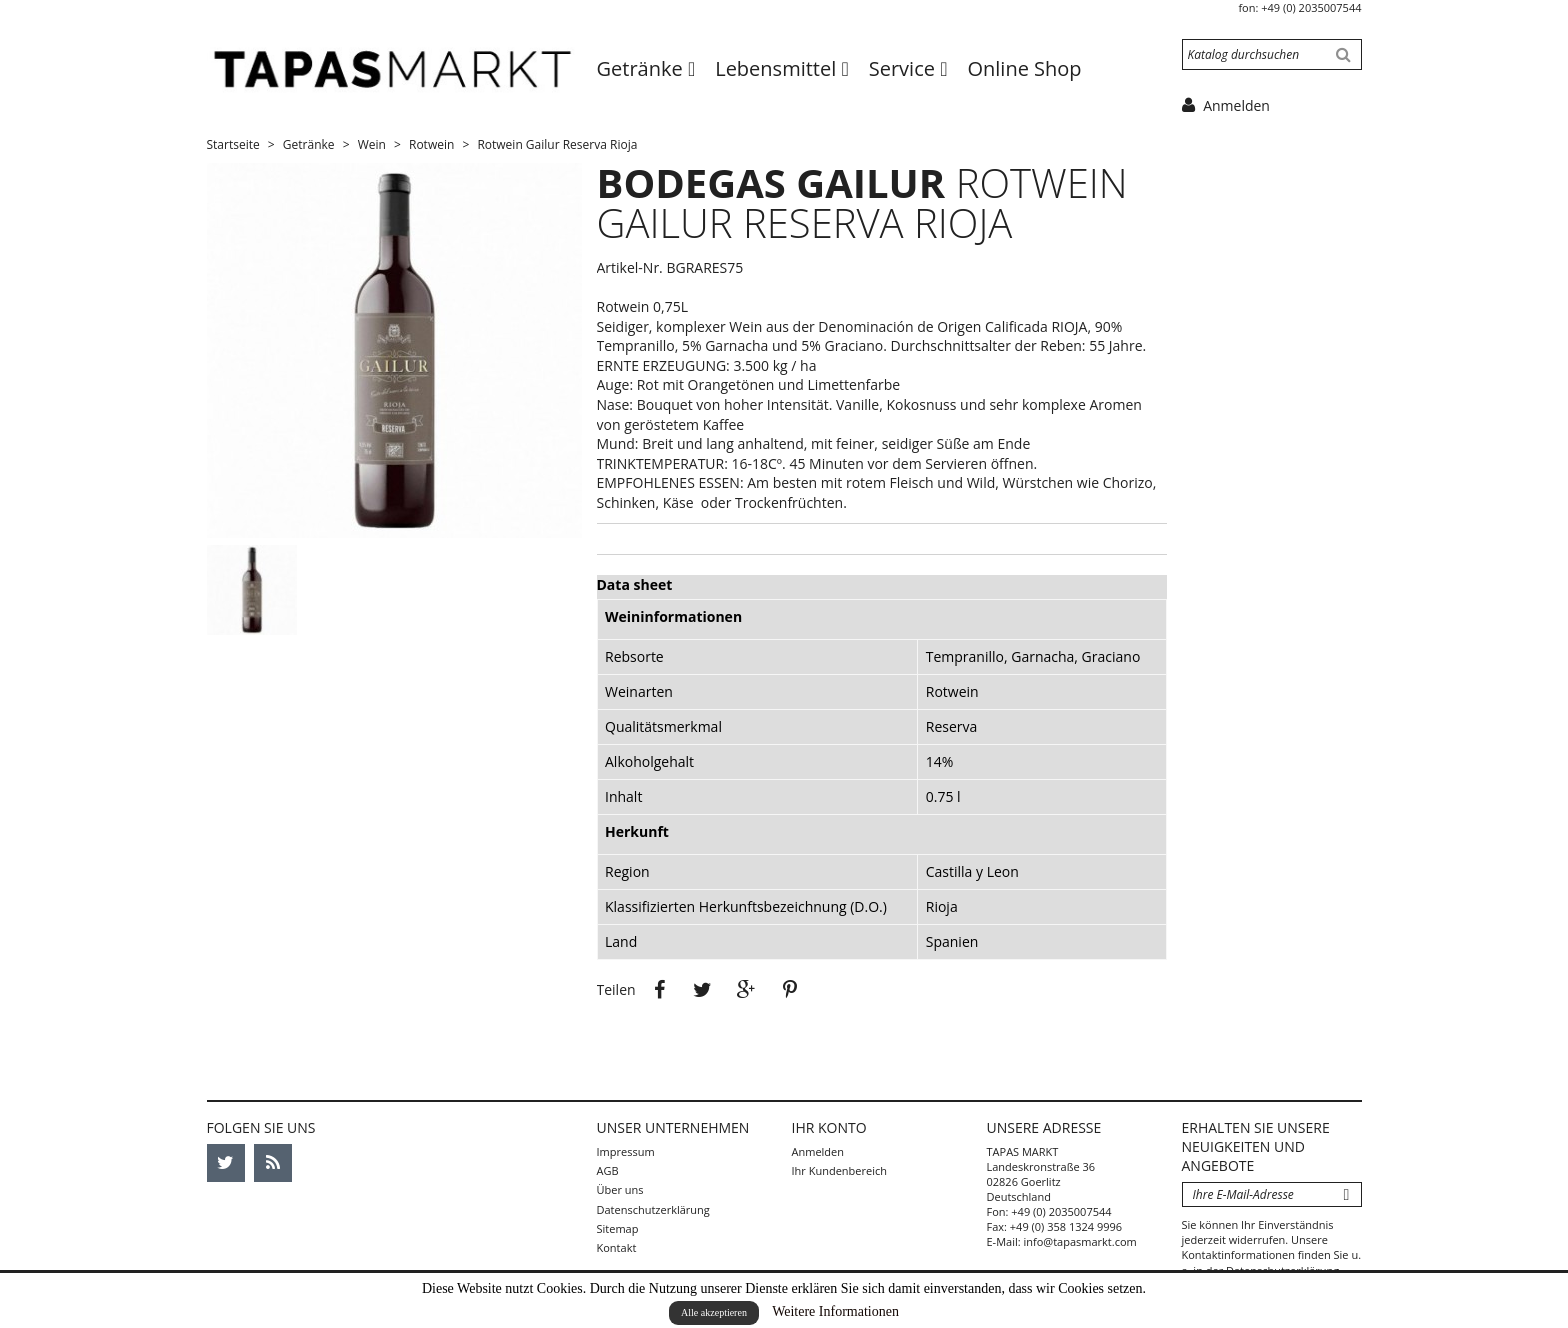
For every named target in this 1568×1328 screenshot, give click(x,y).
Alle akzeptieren (714, 1312)
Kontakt (617, 1247)
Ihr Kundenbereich (839, 1170)
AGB (608, 1170)
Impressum (626, 1151)
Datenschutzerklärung (653, 1209)
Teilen (659, 990)
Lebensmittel (778, 68)
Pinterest (790, 990)
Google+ (747, 990)
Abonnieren (1347, 1194)
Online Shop (1024, 68)
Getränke (642, 68)
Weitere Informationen (835, 1311)
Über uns (620, 1189)
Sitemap (618, 1228)
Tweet (703, 990)
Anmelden (818, 1151)
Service (904, 68)
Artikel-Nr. (630, 267)
